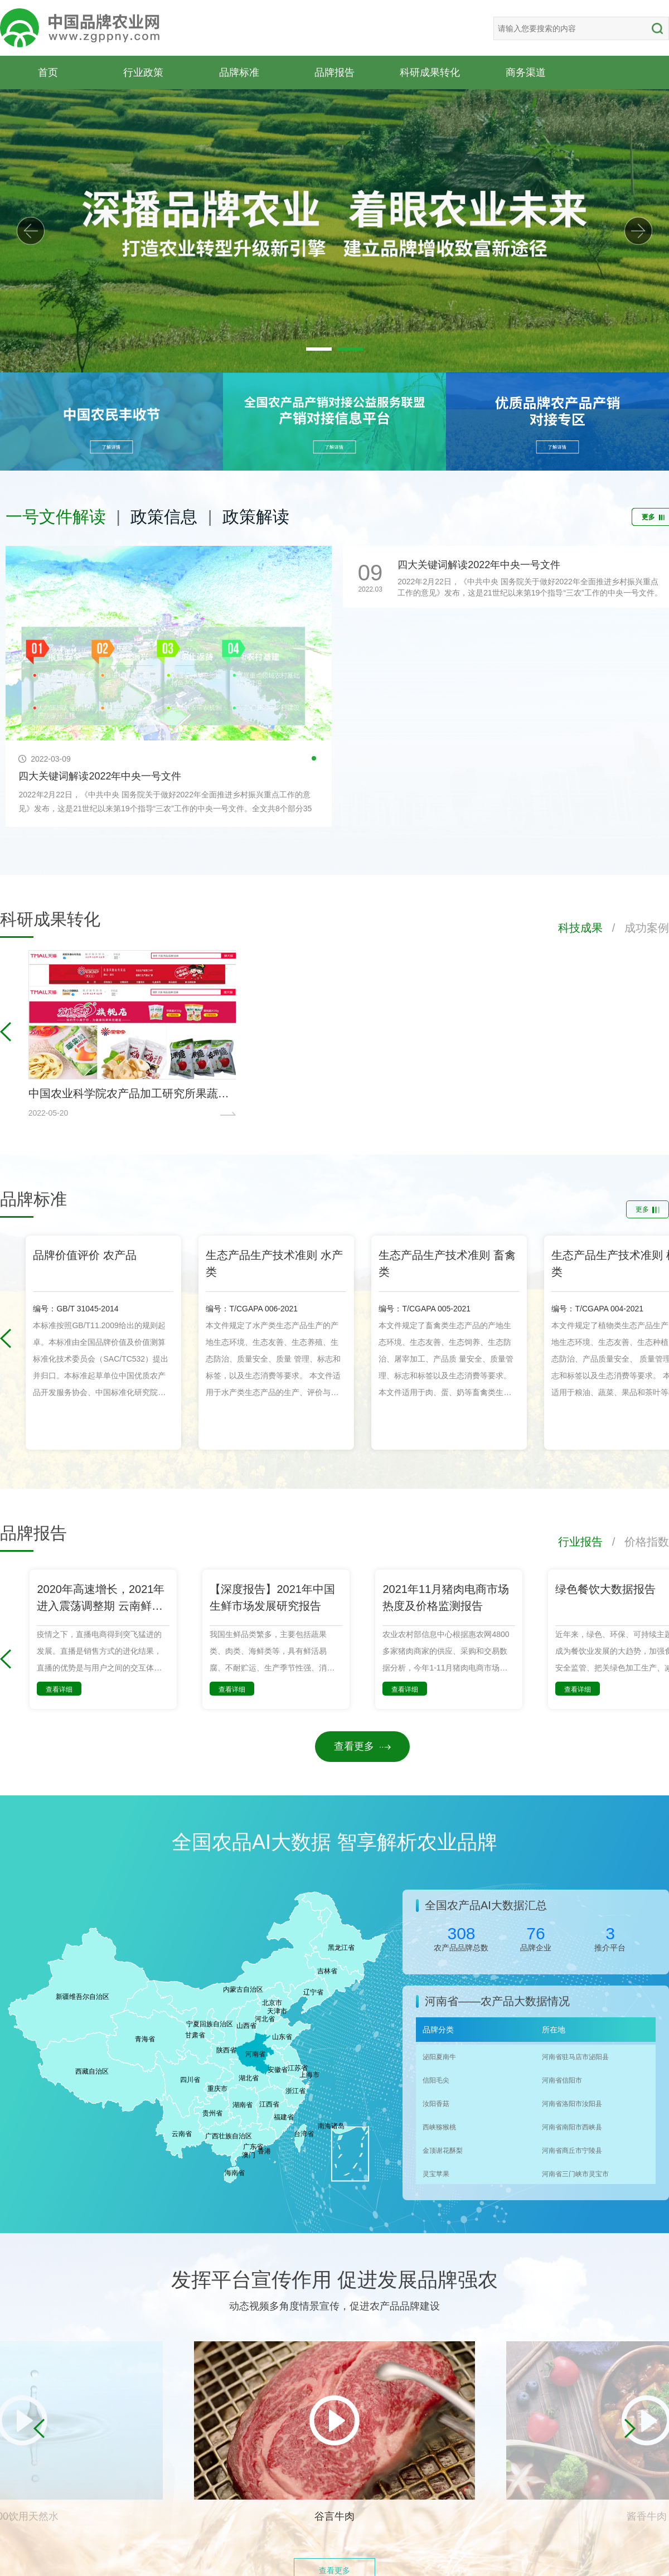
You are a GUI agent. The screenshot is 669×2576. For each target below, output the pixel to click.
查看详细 (59, 1689)
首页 (48, 72)
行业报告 (580, 1542)
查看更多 (362, 1746)
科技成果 (580, 928)
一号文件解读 (56, 516)
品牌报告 (334, 72)
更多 (648, 1209)
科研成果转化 (430, 72)
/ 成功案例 (636, 928)
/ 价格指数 (636, 1542)
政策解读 (255, 516)
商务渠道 (526, 72)
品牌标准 (239, 72)
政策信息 (163, 516)
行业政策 (143, 72)
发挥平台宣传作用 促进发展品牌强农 (334, 2279)
